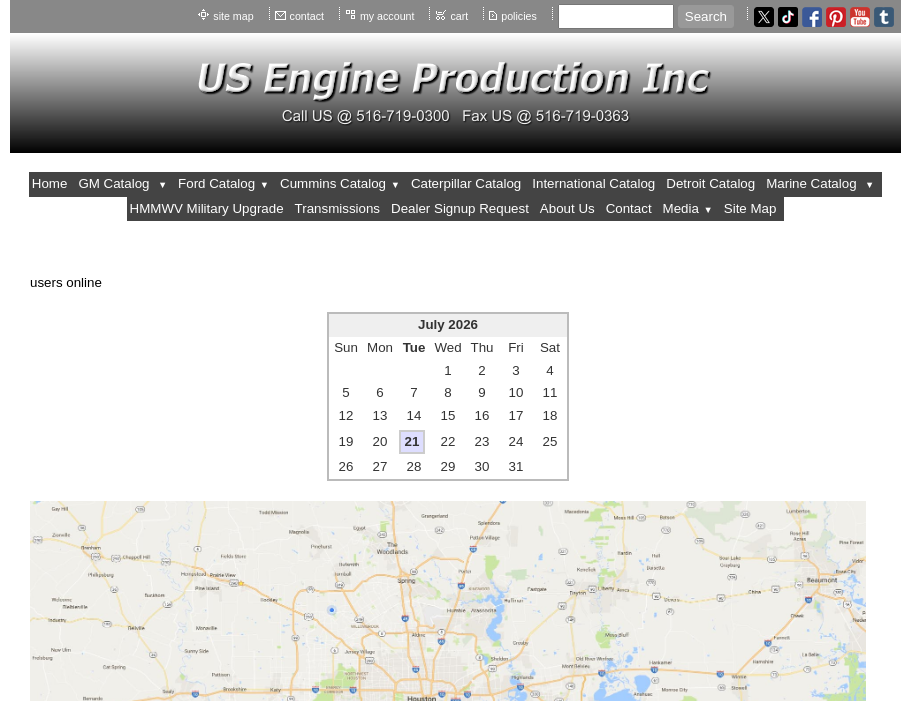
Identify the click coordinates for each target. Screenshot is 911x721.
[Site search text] (616, 16)
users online (66, 282)
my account (387, 16)
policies (519, 16)
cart (459, 16)
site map (233, 16)
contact (307, 16)
